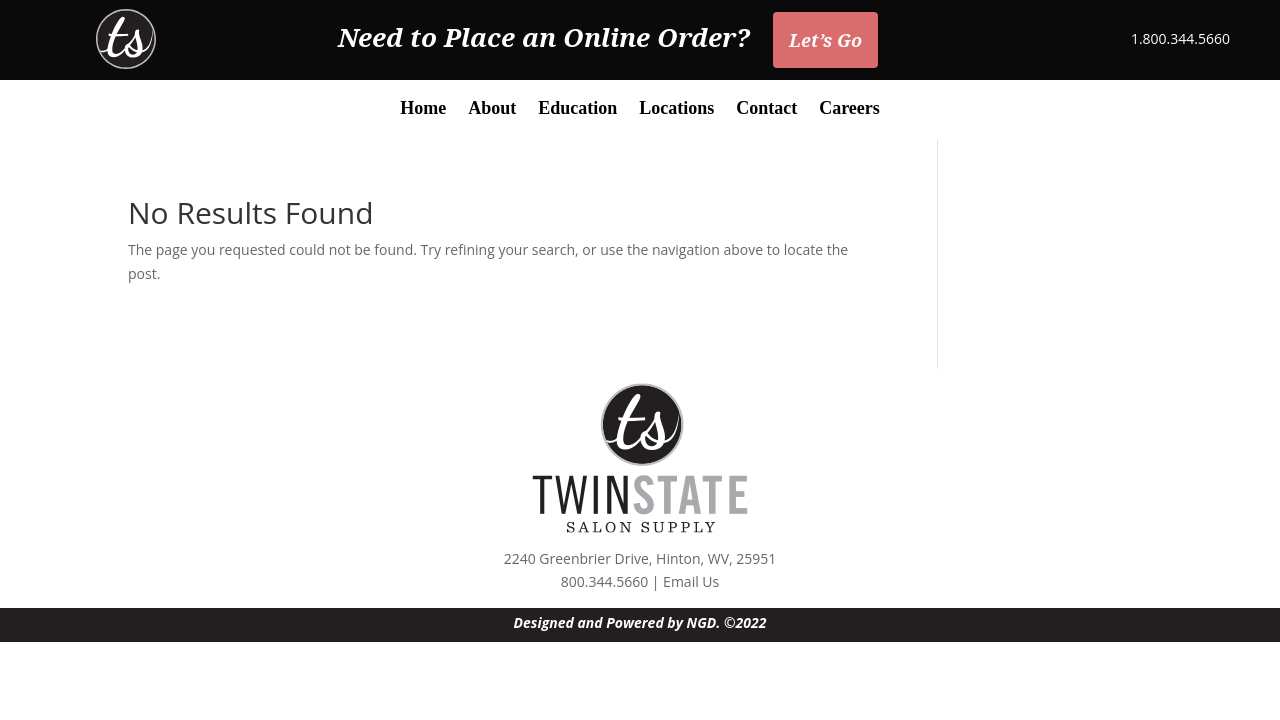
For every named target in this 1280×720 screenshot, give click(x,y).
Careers (849, 109)
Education (577, 109)
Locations (676, 109)
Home (423, 109)
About (492, 109)
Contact (766, 109)
